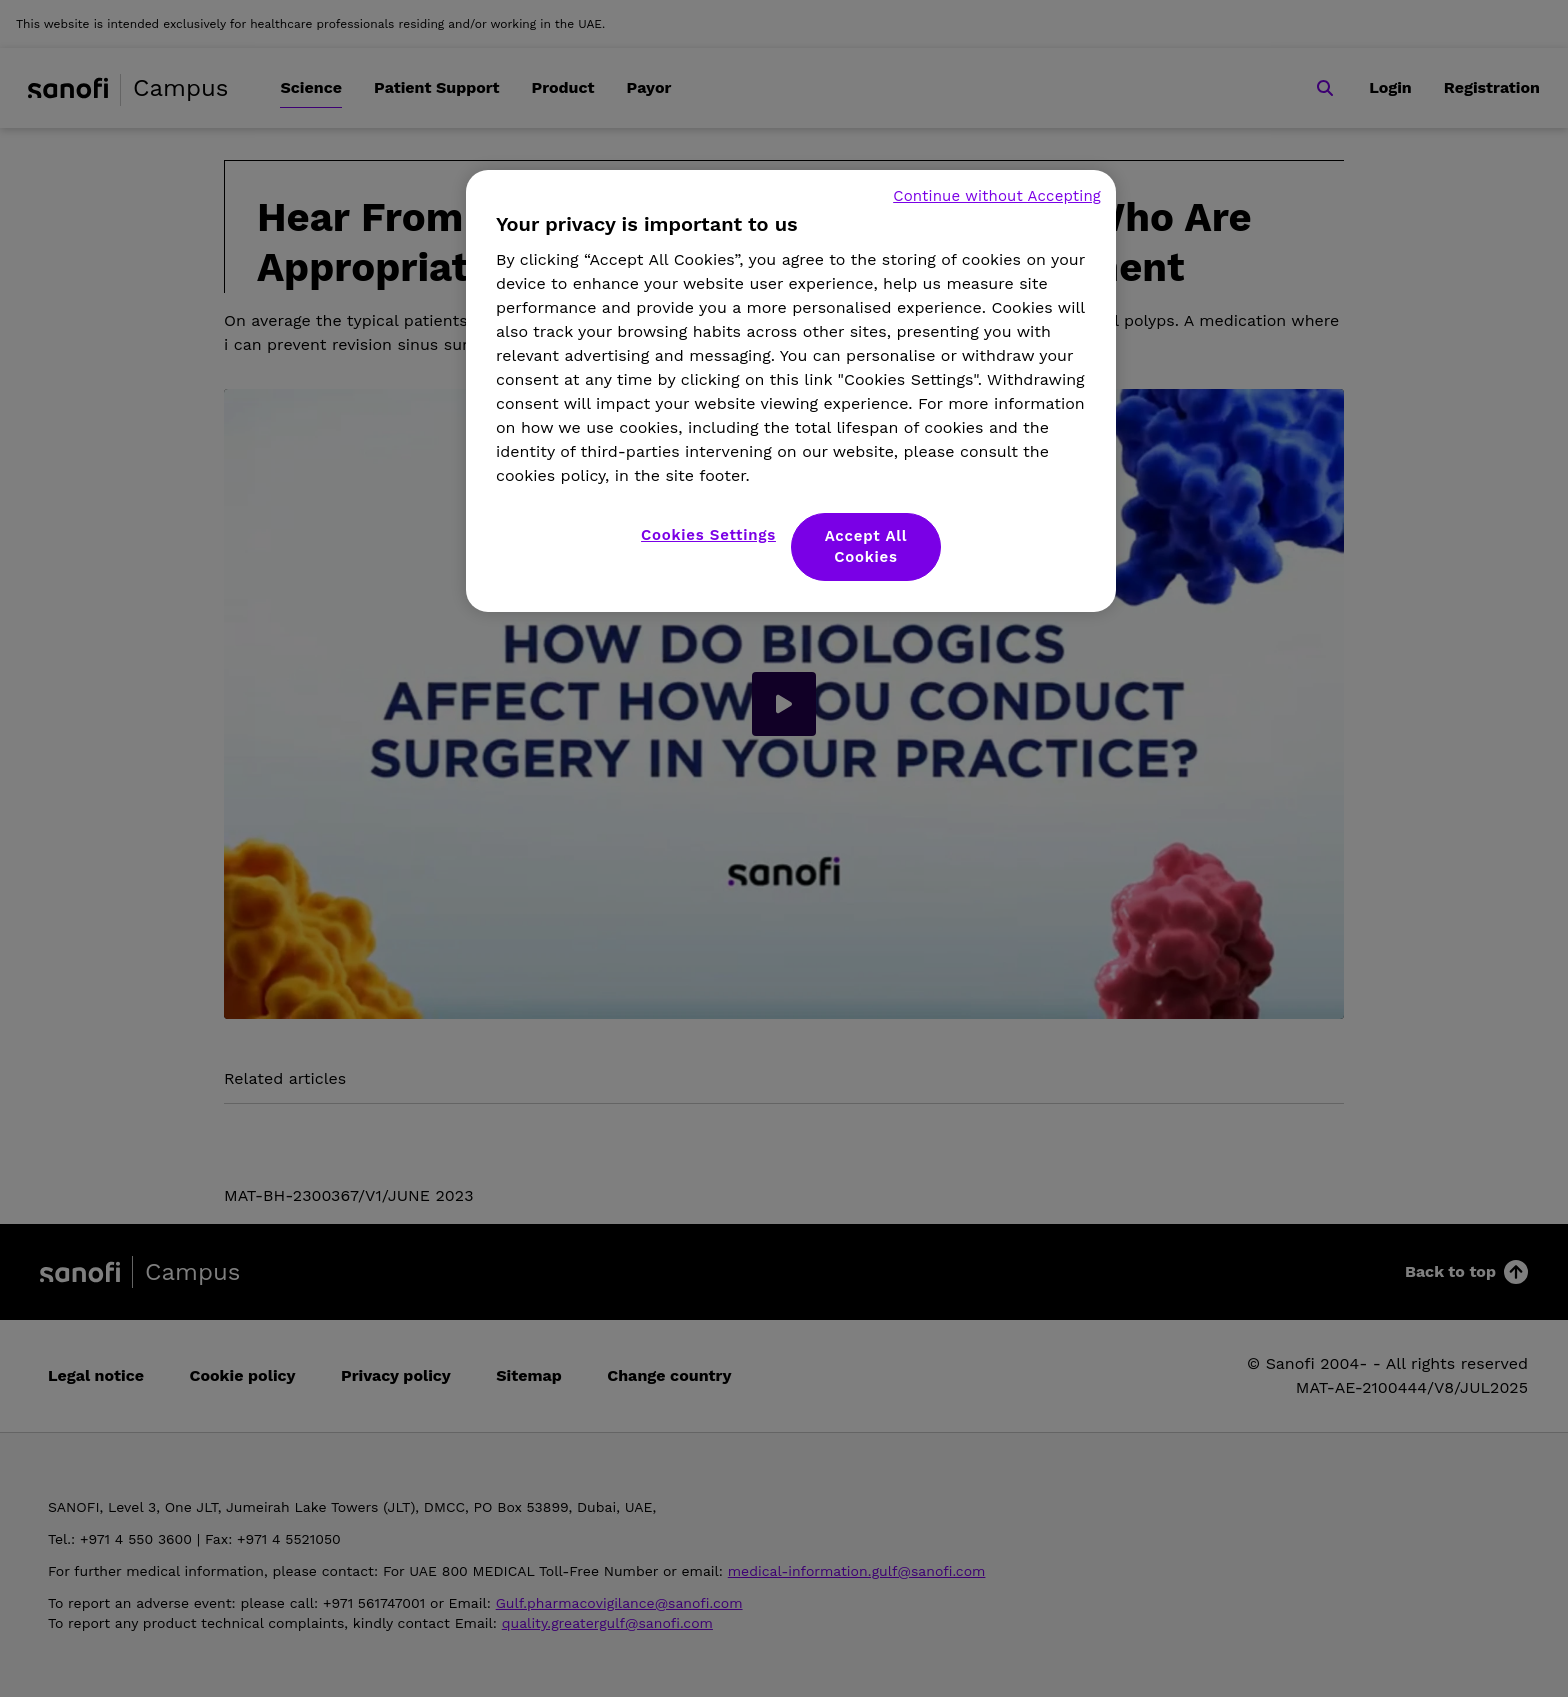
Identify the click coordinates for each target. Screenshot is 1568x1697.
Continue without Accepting (997, 196)
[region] (791, 391)
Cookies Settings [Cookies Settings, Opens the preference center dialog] (708, 535)
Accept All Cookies (866, 546)
